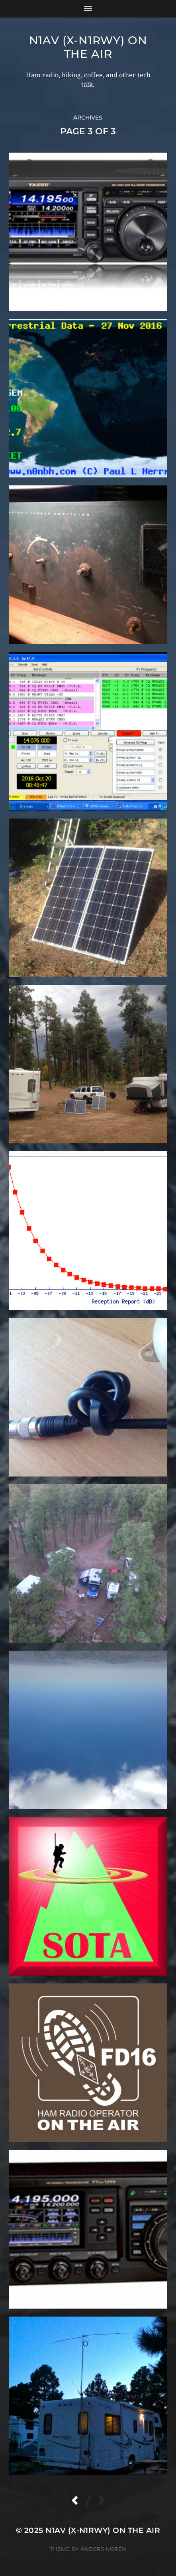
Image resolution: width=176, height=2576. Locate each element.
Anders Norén (103, 2549)
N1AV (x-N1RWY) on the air (88, 47)
